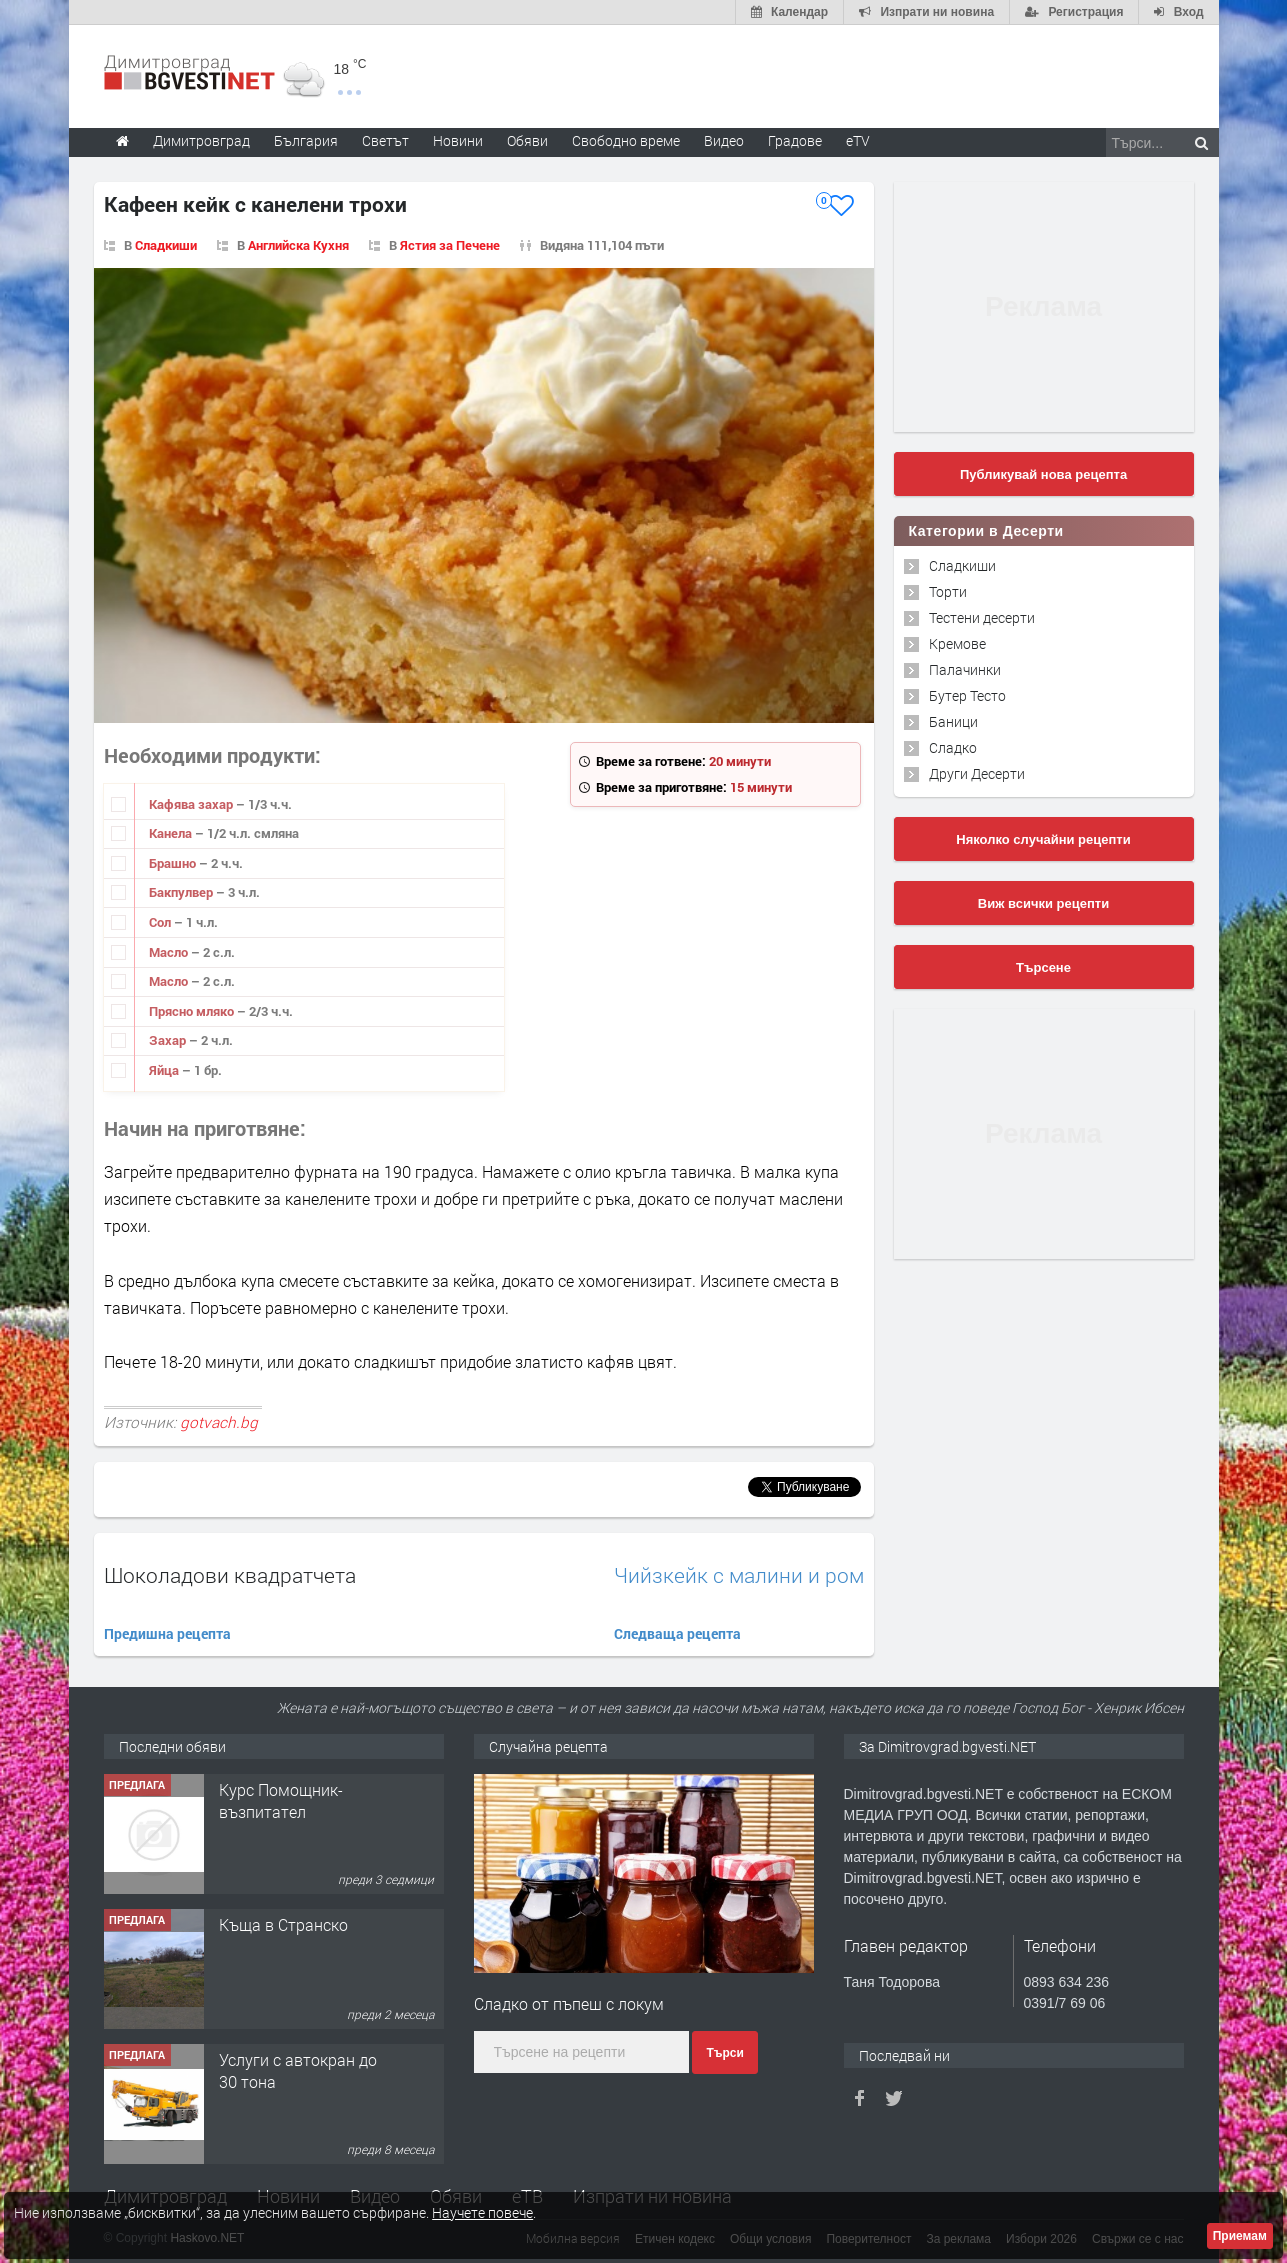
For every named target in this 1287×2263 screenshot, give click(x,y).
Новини (458, 140)
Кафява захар (192, 804)
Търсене (1043, 967)
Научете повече (482, 2212)
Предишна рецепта (167, 1633)
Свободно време (626, 140)
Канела (172, 833)
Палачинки (965, 669)
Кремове (957, 643)
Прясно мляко (193, 1011)
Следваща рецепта (677, 1633)
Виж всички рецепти (1043, 903)
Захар (169, 1040)
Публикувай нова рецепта (1043, 474)
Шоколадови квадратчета (230, 1575)
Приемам (1240, 2236)
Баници (953, 721)
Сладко (953, 747)
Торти (948, 591)
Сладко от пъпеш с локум (569, 2003)
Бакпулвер (182, 892)
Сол (161, 922)
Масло (170, 952)
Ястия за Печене (450, 245)
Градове (795, 140)
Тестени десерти (982, 617)
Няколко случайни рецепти (1043, 839)
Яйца (165, 1070)
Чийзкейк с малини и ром (739, 1575)
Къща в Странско (283, 1924)
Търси (724, 2053)
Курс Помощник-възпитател (281, 1800)
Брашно (174, 863)
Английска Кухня (298, 245)
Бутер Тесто (967, 695)
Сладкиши (166, 245)
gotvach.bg (219, 1422)
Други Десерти (977, 773)
